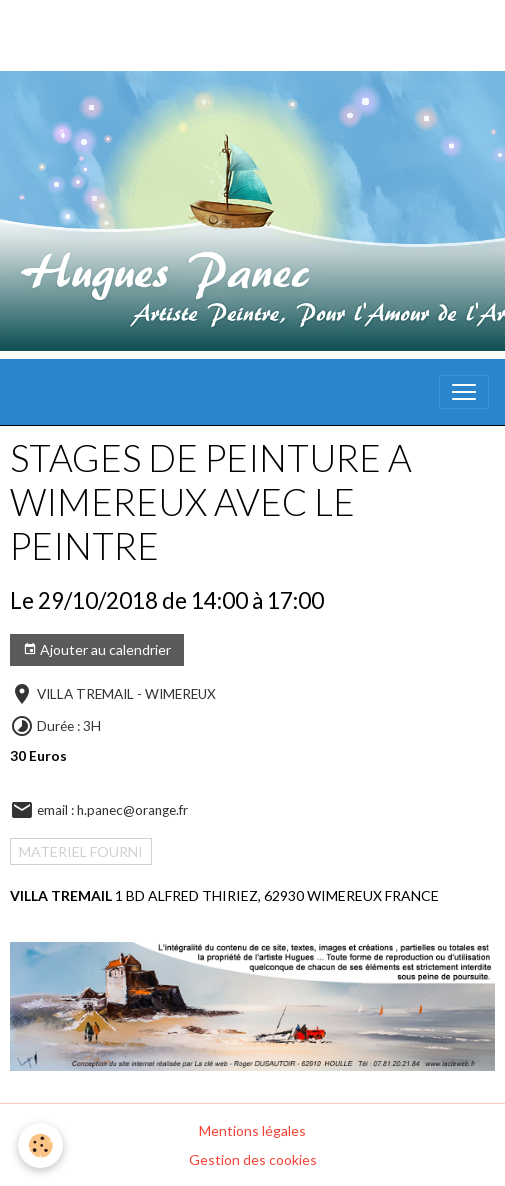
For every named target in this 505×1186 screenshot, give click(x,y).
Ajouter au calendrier (97, 650)
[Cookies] (40, 1145)
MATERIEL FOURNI (81, 851)
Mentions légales (252, 1130)
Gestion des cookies (253, 1159)
